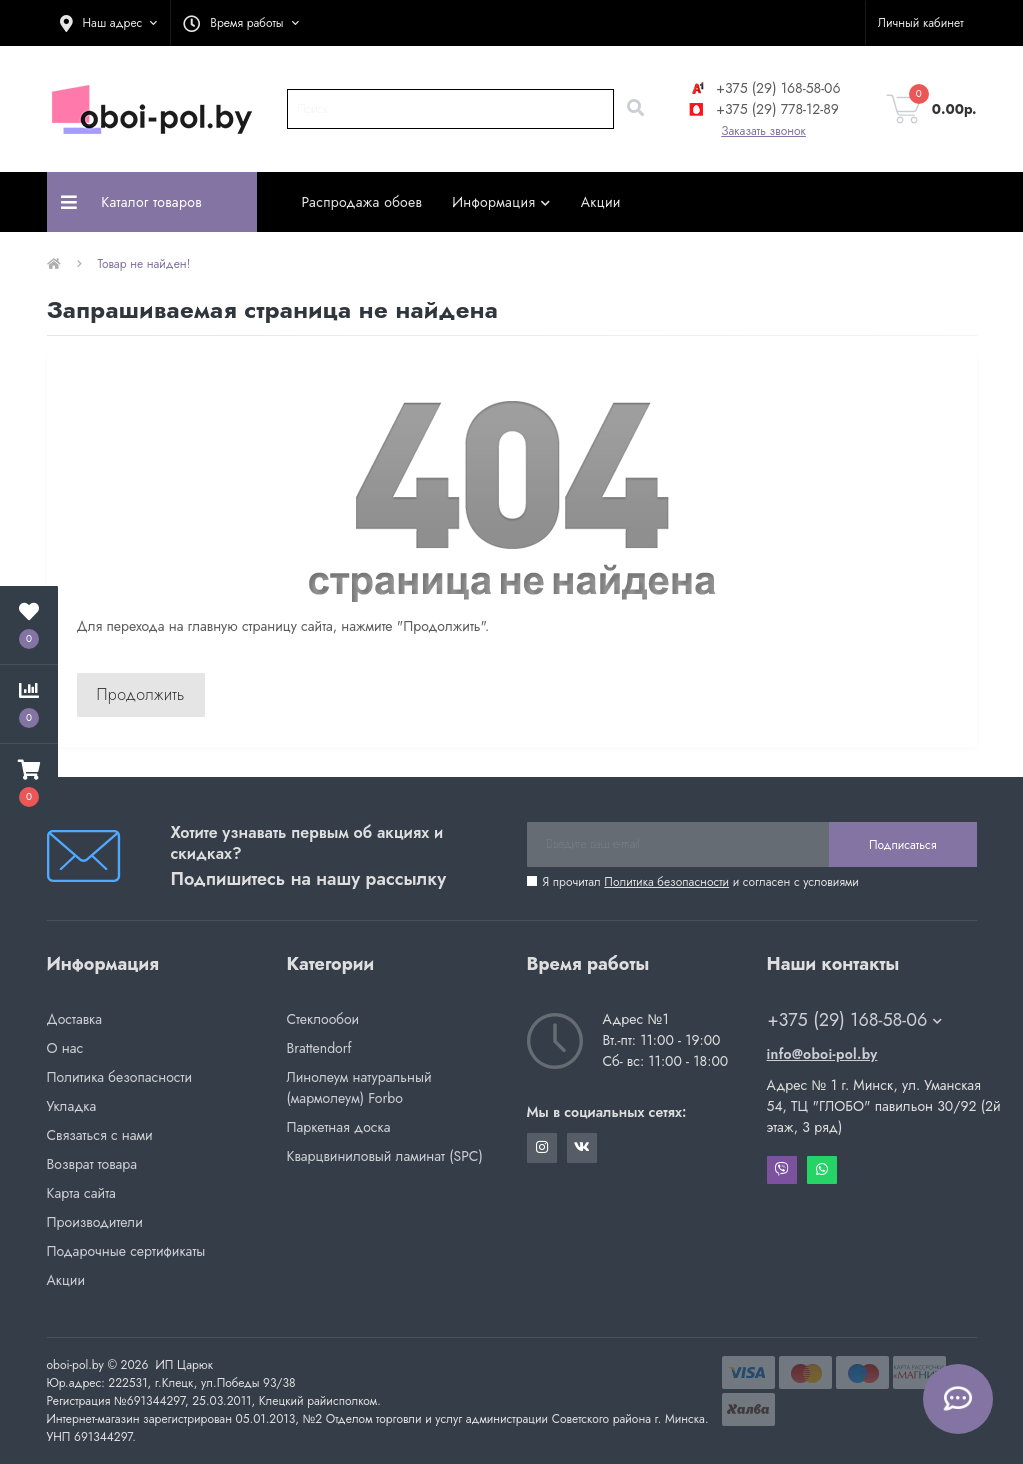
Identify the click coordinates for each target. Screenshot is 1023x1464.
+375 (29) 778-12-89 (763, 109)
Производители (95, 1222)
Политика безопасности (666, 882)
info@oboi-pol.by (822, 1054)
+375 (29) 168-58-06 (764, 88)
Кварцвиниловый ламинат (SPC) (385, 1156)
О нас (65, 1048)
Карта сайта (81, 1193)
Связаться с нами (100, 1135)
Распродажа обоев (362, 202)
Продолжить (141, 694)
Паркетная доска (339, 1127)
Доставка (74, 1019)
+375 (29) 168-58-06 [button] (855, 1020)
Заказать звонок (763, 131)
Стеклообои (323, 1019)
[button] (109, 23)
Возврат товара (92, 1164)
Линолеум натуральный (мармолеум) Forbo (359, 1087)
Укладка (72, 1106)
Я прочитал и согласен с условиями (701, 882)
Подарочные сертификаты (126, 1251)
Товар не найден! (144, 264)
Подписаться (902, 845)
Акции (601, 202)
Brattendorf (319, 1048)
